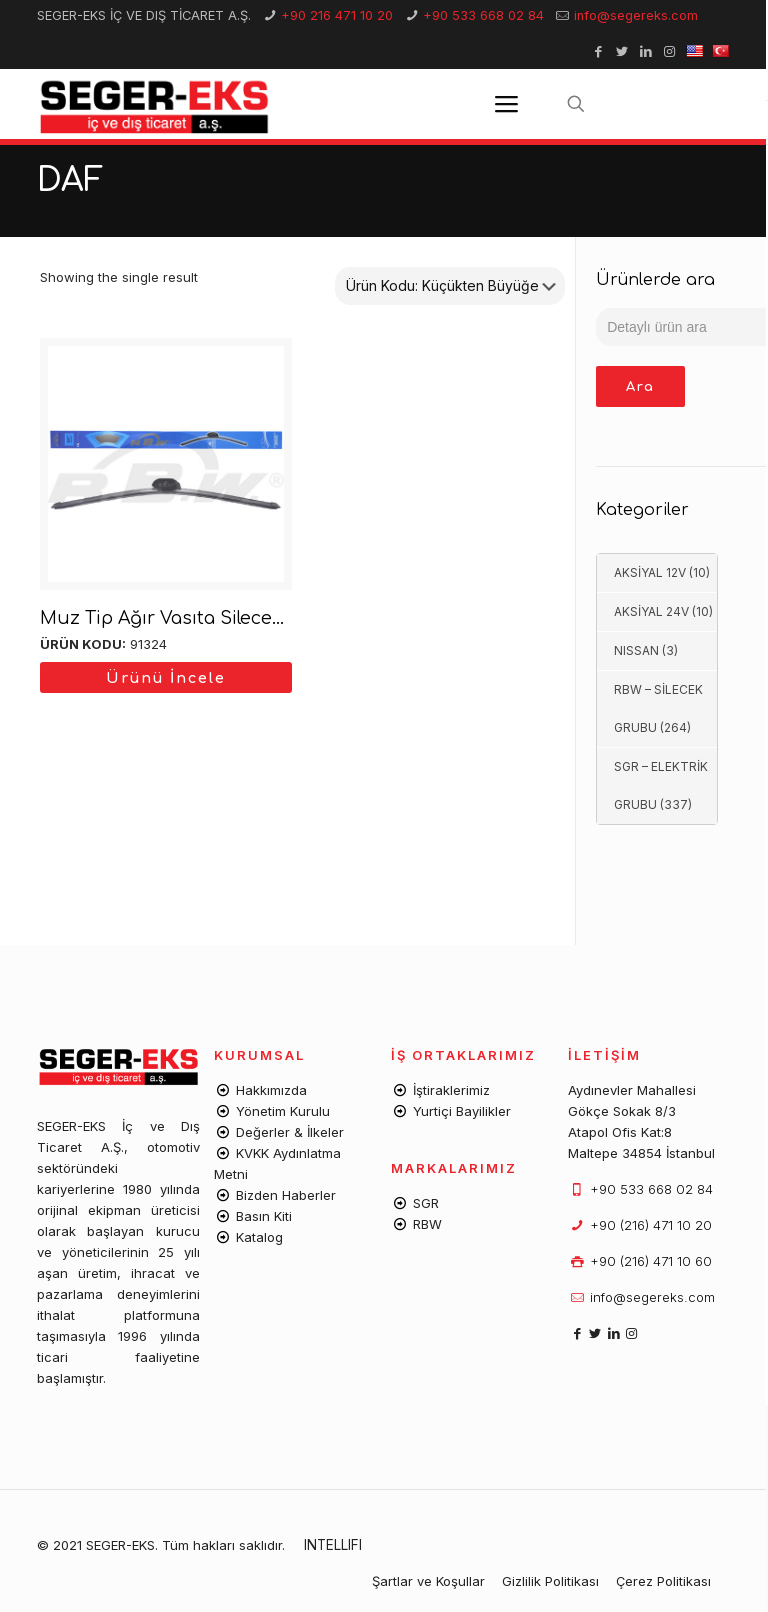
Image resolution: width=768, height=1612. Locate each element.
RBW (427, 1224)
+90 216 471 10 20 (337, 15)
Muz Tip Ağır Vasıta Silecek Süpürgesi (210, 618)
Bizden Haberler (286, 1195)
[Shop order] (450, 286)
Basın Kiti (264, 1216)
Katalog (259, 1237)
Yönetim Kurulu (283, 1111)
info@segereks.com (636, 15)
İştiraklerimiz (451, 1090)
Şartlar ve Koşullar (428, 1581)
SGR (426, 1203)
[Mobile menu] (506, 104)
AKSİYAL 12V (650, 572)
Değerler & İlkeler (290, 1132)
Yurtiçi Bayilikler (462, 1111)
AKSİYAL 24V (651, 611)
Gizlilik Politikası (550, 1581)
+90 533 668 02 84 (483, 15)
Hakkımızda (271, 1090)
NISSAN (636, 650)
